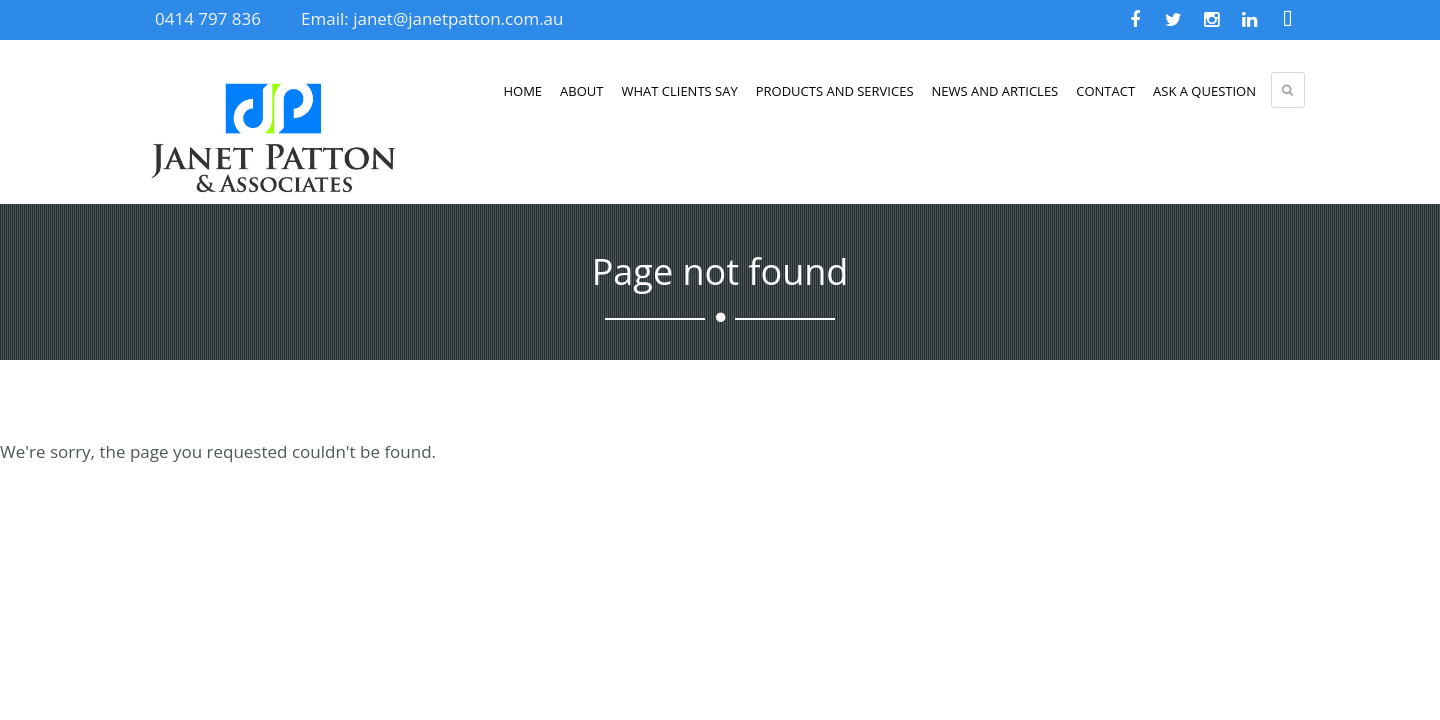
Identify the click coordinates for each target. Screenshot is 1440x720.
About (581, 91)
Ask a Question (1204, 91)
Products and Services (835, 91)
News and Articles (995, 91)
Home (522, 91)
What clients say (679, 91)
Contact (1105, 91)
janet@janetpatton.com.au (458, 18)
